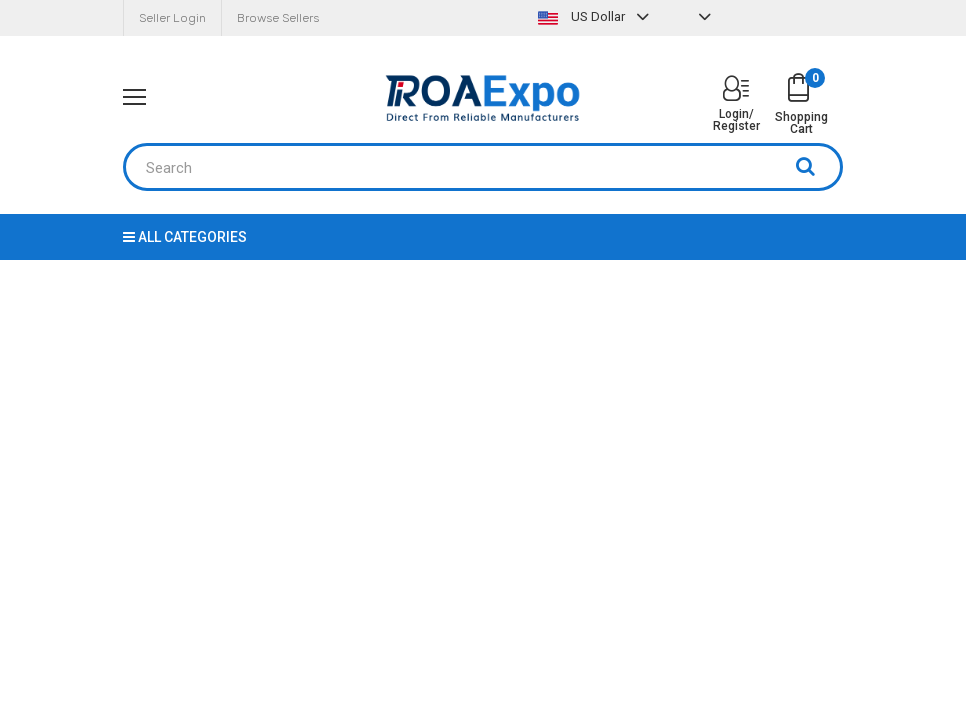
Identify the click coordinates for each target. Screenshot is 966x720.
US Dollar (596, 16)
